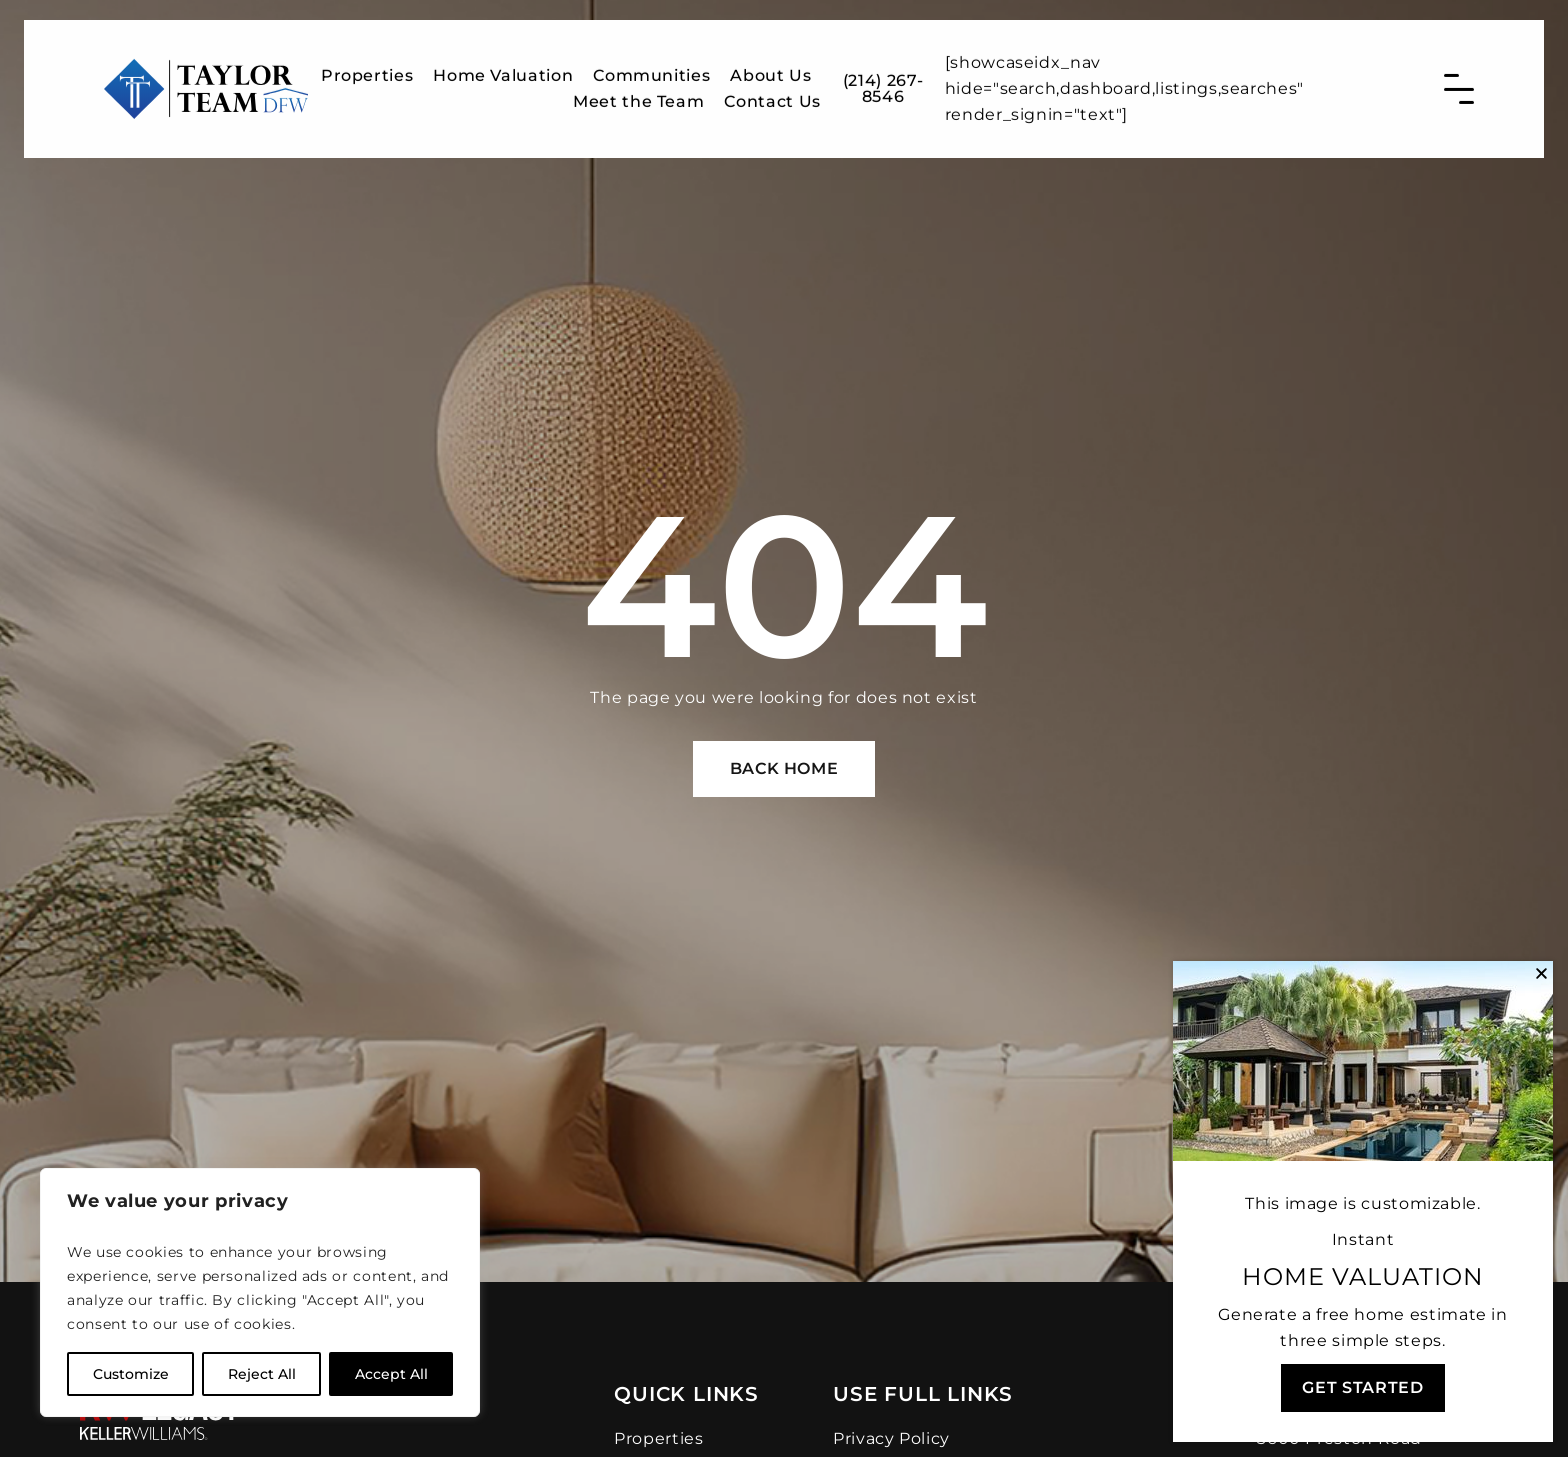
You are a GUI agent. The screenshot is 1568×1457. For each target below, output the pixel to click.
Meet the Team (638, 92)
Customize (131, 1374)
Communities (651, 66)
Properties (367, 66)
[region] (260, 1292)
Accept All (391, 1374)
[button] (1541, 973)
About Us (770, 66)
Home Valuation (503, 66)
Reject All (262, 1374)
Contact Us (772, 92)
